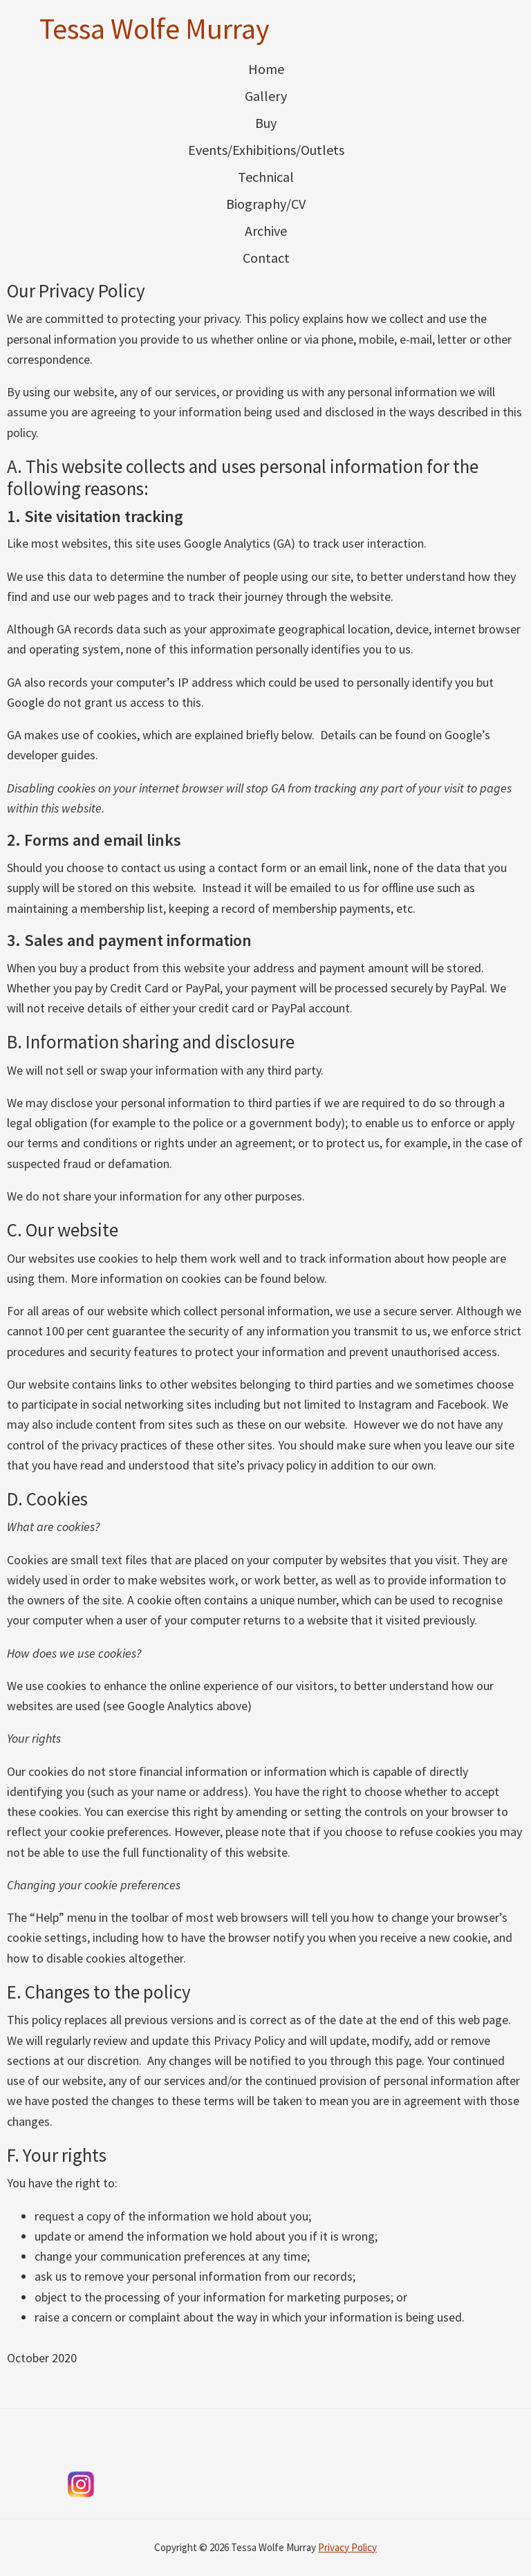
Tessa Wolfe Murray (154, 28)
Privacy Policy (347, 2547)
